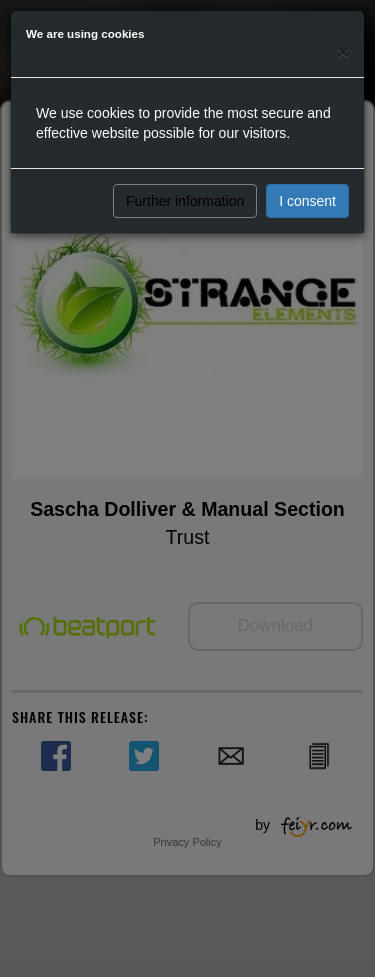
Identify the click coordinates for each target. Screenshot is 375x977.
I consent (307, 201)
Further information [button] (185, 201)
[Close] (343, 51)
